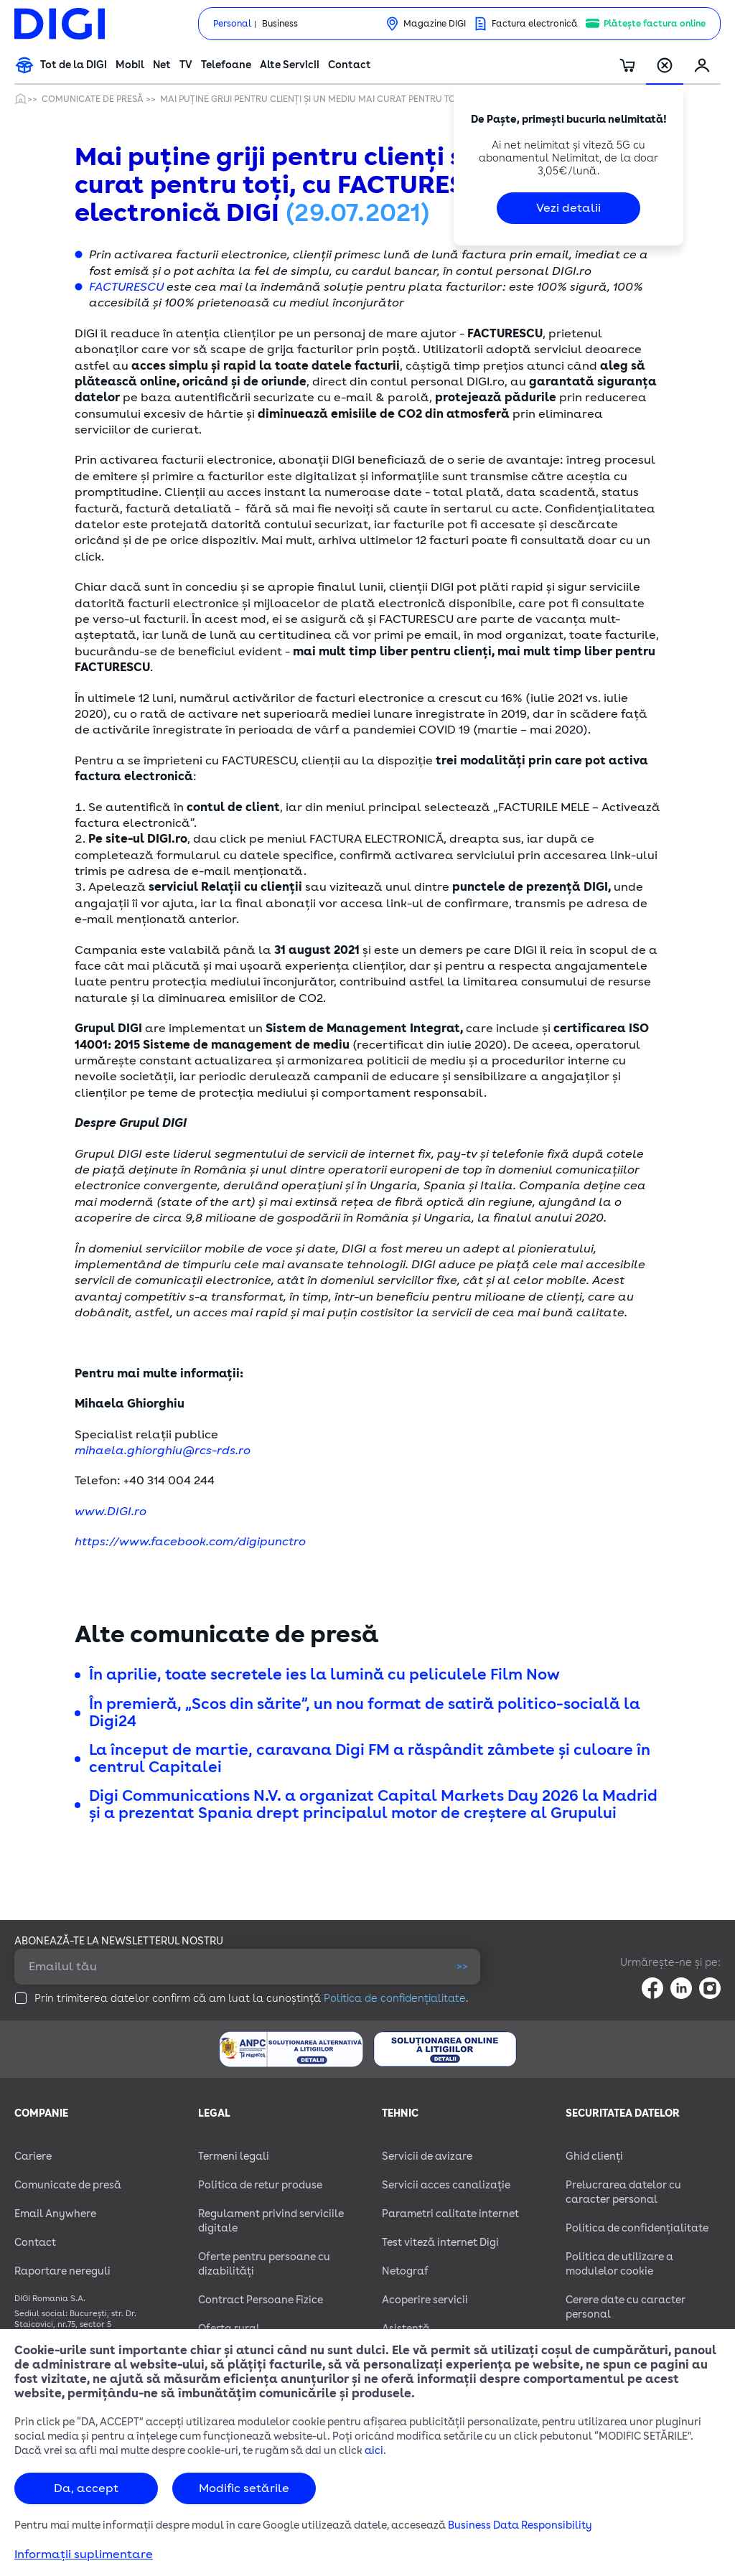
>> (462, 1966)
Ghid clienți (594, 2156)
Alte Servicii (289, 65)
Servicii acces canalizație (446, 2185)
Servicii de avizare (427, 2156)
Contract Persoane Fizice (260, 2300)
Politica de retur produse (260, 2185)
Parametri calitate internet (450, 2214)
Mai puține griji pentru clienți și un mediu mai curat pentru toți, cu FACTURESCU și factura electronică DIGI (416, 99)
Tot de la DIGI (73, 65)
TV (185, 65)
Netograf (405, 2271)
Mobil (130, 65)
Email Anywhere (55, 2214)
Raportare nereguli (62, 2271)
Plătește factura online (655, 23)
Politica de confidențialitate (395, 1998)
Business (280, 23)
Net (162, 65)
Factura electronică (535, 23)
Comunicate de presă (94, 99)
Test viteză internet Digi (440, 2242)
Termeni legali (233, 2156)
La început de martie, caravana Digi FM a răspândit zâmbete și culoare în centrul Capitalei (369, 1758)
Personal (232, 23)
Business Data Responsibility (520, 2525)
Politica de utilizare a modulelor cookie (619, 2264)
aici (374, 2451)
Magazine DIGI (434, 23)
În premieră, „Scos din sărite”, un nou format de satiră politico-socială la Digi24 (364, 1712)
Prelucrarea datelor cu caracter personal (623, 2192)
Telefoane (226, 65)
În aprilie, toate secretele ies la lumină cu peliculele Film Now (324, 1674)
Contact (349, 65)
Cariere (33, 2156)
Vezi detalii (568, 208)
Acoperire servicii (425, 2300)
